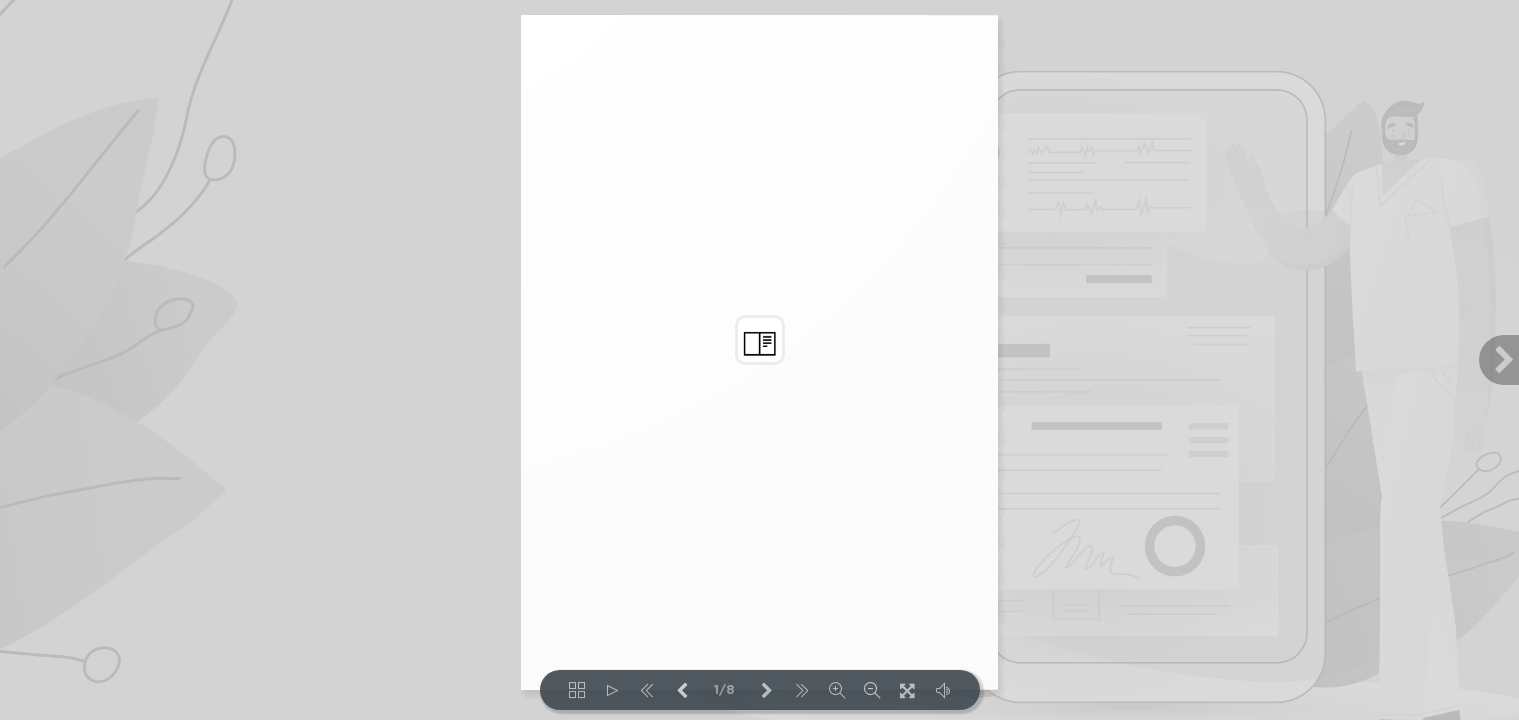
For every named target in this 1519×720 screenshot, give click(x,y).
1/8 (724, 690)
